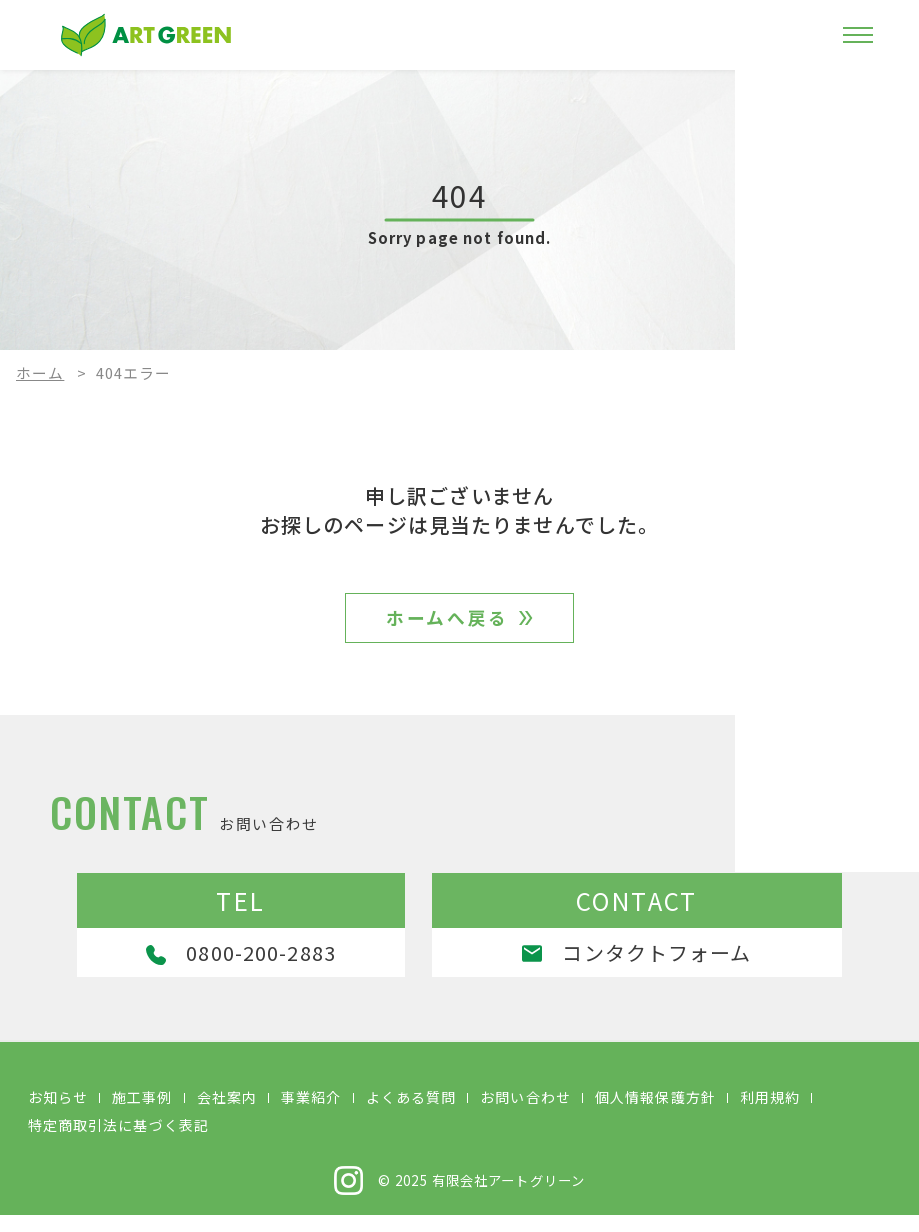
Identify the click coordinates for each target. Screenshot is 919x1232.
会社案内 (227, 1114)
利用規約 (770, 1114)
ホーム (40, 372)
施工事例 (142, 1114)
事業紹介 (311, 1114)
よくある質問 (411, 1114)
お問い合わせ (525, 1114)
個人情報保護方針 (655, 1114)
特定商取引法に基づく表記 (118, 1142)
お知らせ (58, 1114)
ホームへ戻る (447, 624)
